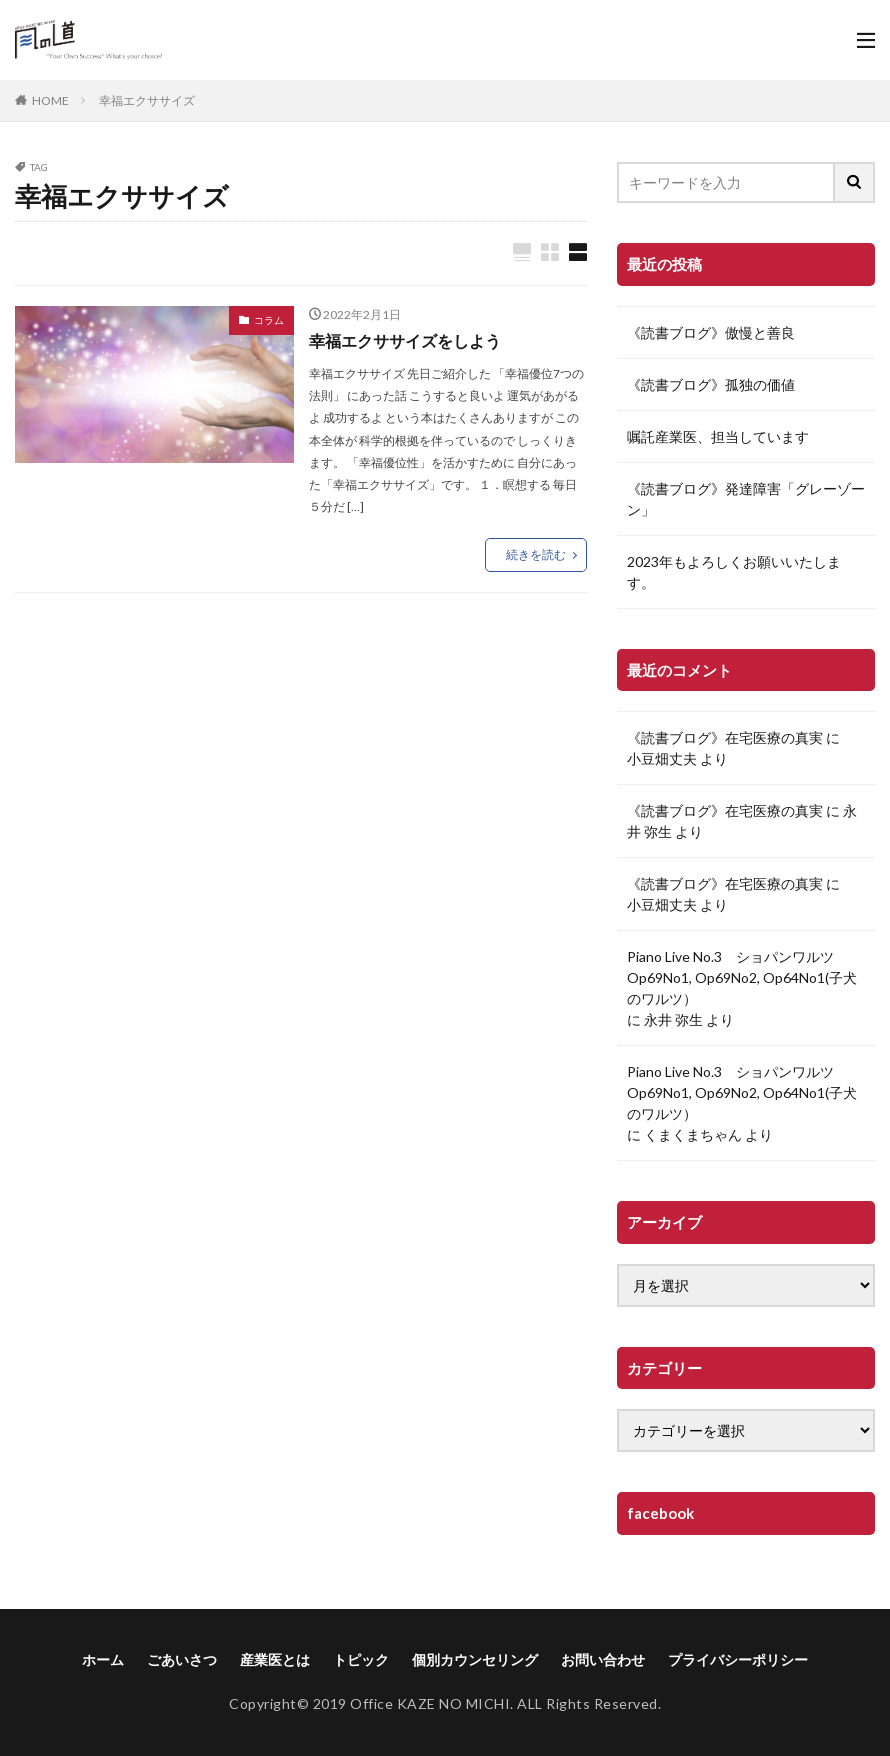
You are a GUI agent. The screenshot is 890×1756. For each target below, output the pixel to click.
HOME (50, 100)
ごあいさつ (182, 1659)
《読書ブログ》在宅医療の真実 (725, 737)
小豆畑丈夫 (662, 758)
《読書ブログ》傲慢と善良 (711, 332)
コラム (269, 320)
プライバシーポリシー (738, 1659)
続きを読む (536, 554)
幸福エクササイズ (147, 100)
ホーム (103, 1659)
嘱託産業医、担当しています (718, 436)
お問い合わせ (603, 1659)
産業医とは (275, 1659)
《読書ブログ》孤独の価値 (711, 384)
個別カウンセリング (475, 1659)
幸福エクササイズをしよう (405, 340)
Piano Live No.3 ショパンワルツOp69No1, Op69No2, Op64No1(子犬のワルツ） (742, 977)
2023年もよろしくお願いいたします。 (734, 572)
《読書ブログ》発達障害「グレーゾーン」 (746, 499)
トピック (361, 1659)
